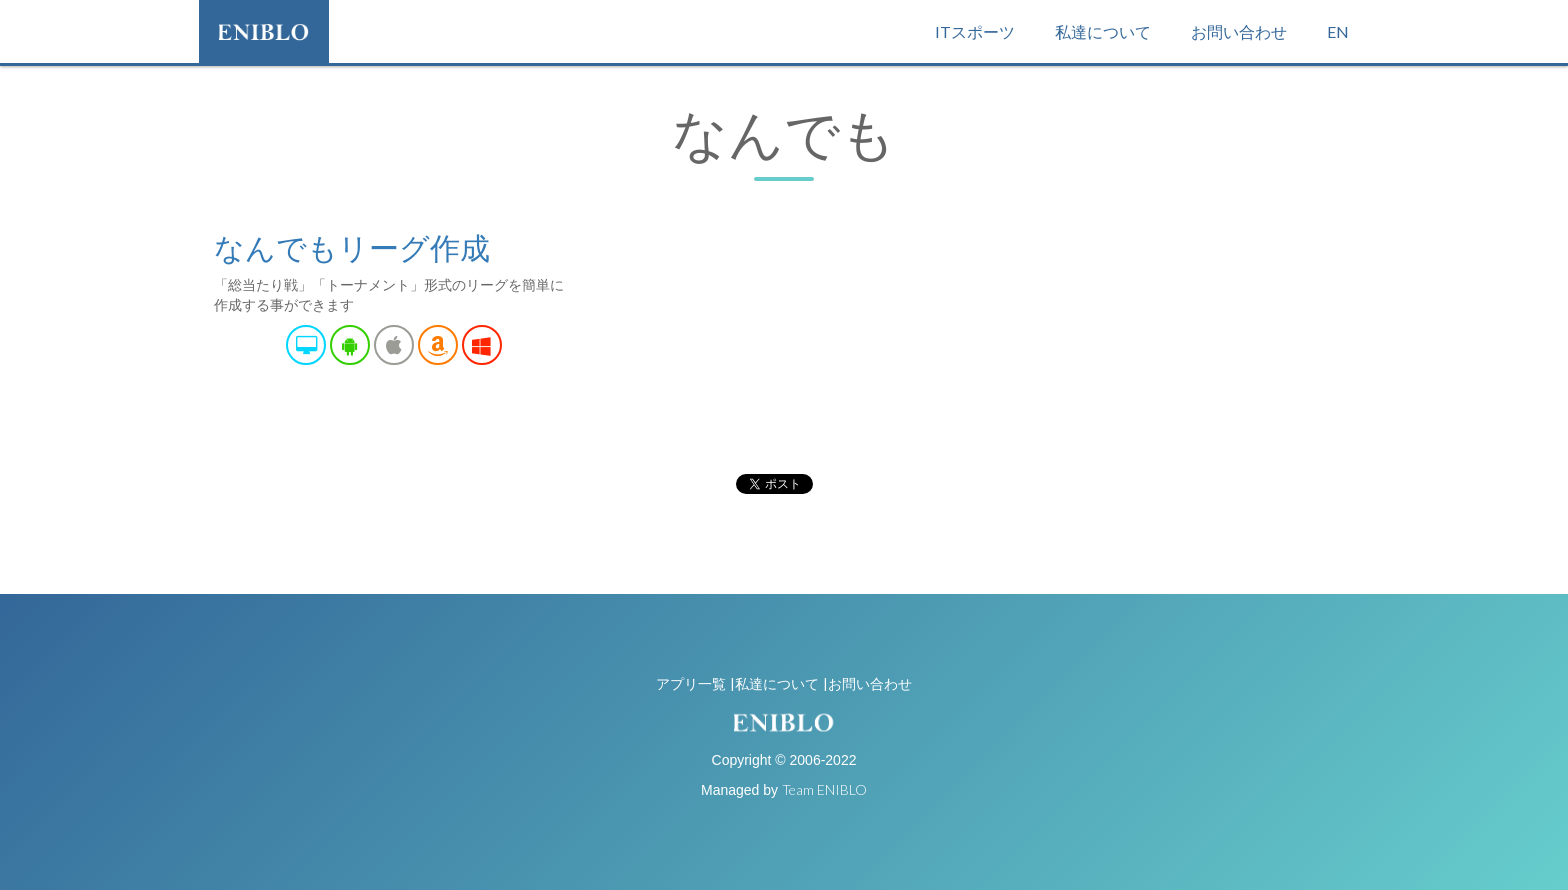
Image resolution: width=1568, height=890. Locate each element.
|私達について (774, 683)
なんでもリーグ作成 (352, 247)
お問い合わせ (1239, 31)
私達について (1103, 31)
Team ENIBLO (824, 789)
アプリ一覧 (691, 683)
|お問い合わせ (867, 683)
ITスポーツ (975, 31)
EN (1338, 31)
